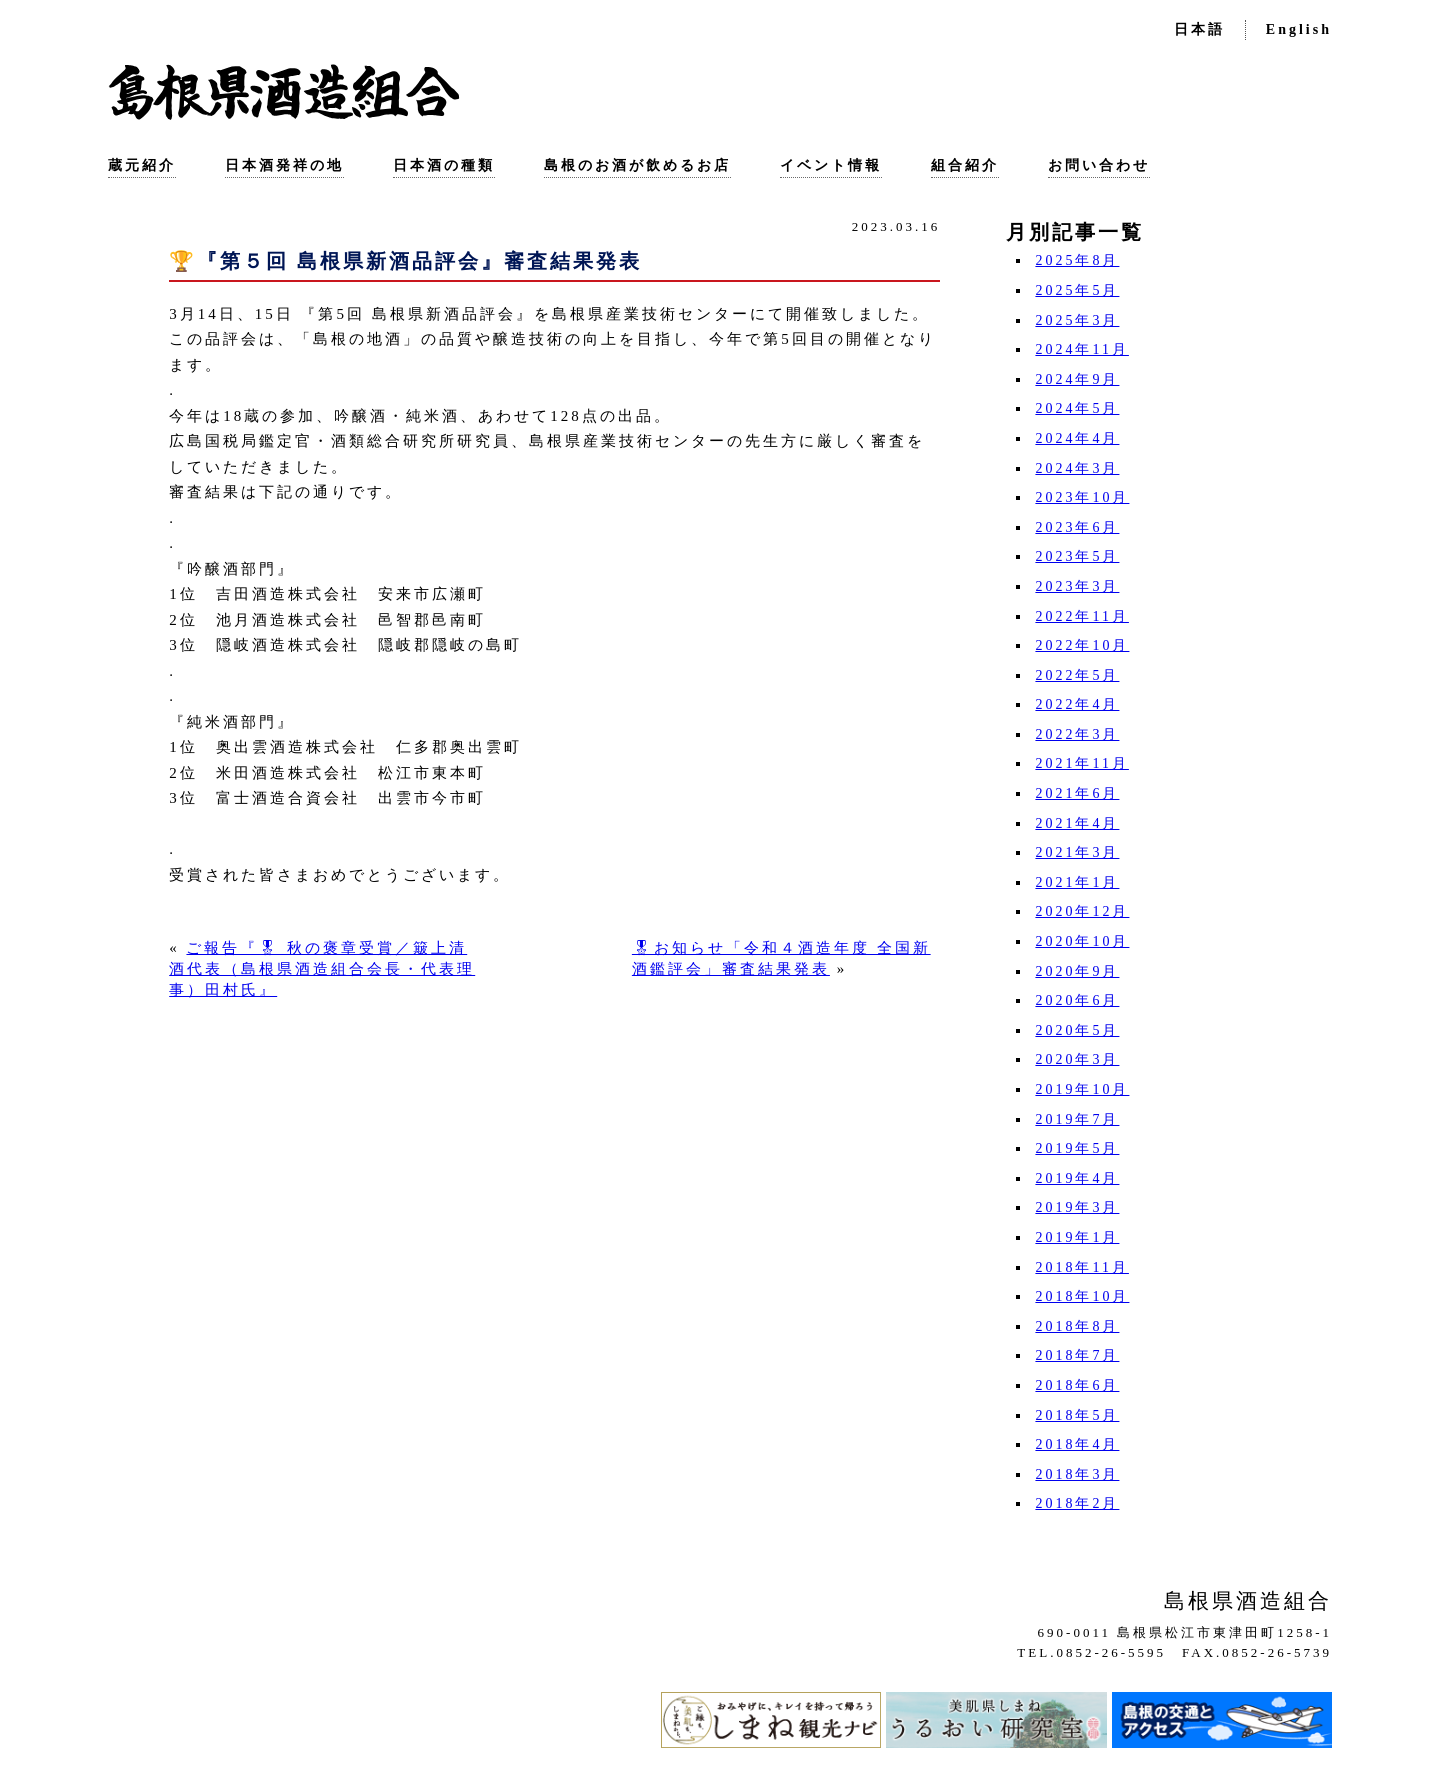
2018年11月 (1081, 1267)
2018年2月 (1077, 1503)
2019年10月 (1082, 1089)
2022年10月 (1082, 645)
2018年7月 (1077, 1355)
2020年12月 (1082, 911)
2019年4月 (1077, 1178)
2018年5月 (1077, 1415)
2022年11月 (1081, 616)
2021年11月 (1081, 763)
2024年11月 (1081, 349)
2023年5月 (1077, 556)
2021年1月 (1077, 882)
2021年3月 (1077, 852)
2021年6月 (1077, 793)
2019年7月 (1077, 1119)
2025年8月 (1077, 260)
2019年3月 (1077, 1207)
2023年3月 (1077, 586)
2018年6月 (1077, 1385)
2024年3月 (1077, 468)
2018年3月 (1077, 1474)
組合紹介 (965, 165)
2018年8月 (1077, 1326)
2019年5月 (1077, 1148)
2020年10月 (1082, 941)
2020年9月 (1077, 971)
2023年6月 (1077, 527)
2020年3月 (1077, 1059)
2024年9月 (1077, 379)
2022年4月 (1077, 704)
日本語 (1199, 29)
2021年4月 (1077, 823)
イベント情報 (831, 165)
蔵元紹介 (142, 165)
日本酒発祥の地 (284, 165)
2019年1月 (1077, 1237)
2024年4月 (1077, 438)
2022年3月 (1077, 734)
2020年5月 (1077, 1030)
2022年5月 (1077, 675)
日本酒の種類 (444, 165)
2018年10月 (1082, 1296)
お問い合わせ (1099, 165)
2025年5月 (1077, 290)
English (1299, 29)
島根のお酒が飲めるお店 (637, 165)
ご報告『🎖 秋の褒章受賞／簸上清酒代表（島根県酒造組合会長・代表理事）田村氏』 (322, 969)
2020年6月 (1077, 1000)
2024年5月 (1077, 408)
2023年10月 (1082, 497)
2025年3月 (1077, 320)
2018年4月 (1077, 1444)
